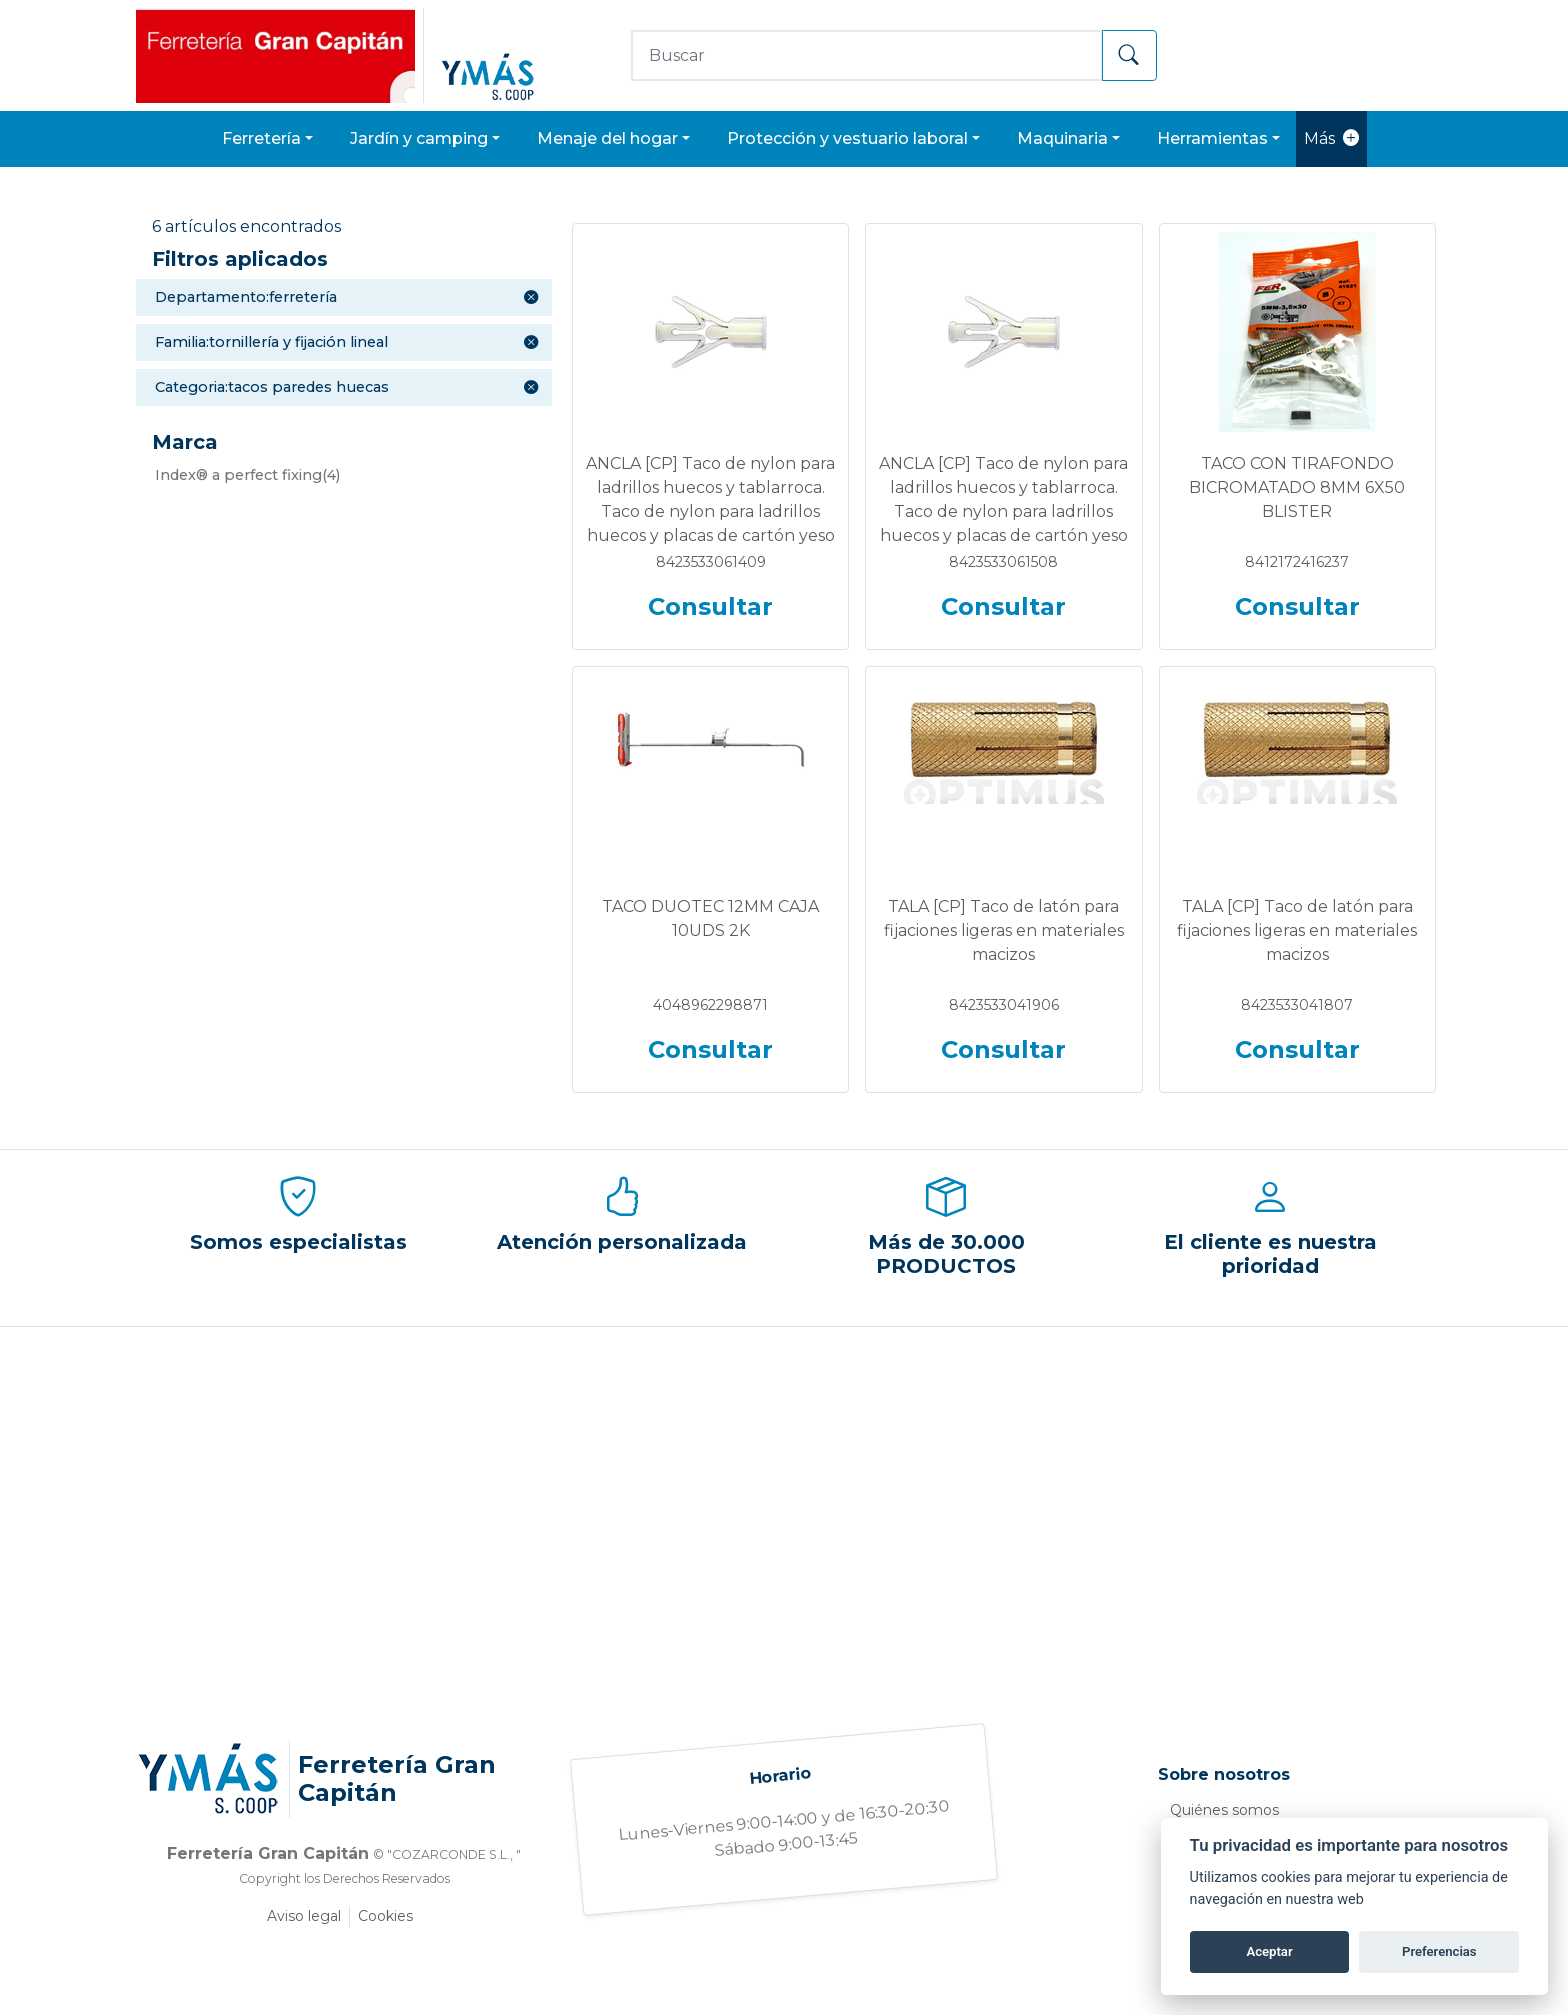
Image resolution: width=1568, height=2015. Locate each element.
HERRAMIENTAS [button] (1212, 138)
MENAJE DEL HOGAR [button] (607, 138)
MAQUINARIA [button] (1062, 138)
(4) (247, 475)
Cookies (385, 1916)
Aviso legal (304, 1916)
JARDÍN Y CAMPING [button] (419, 138)
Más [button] (1331, 139)
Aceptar (1269, 1951)
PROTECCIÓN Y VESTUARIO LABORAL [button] (847, 138)
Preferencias (1439, 1951)
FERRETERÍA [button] (261, 138)
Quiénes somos (1224, 1810)
